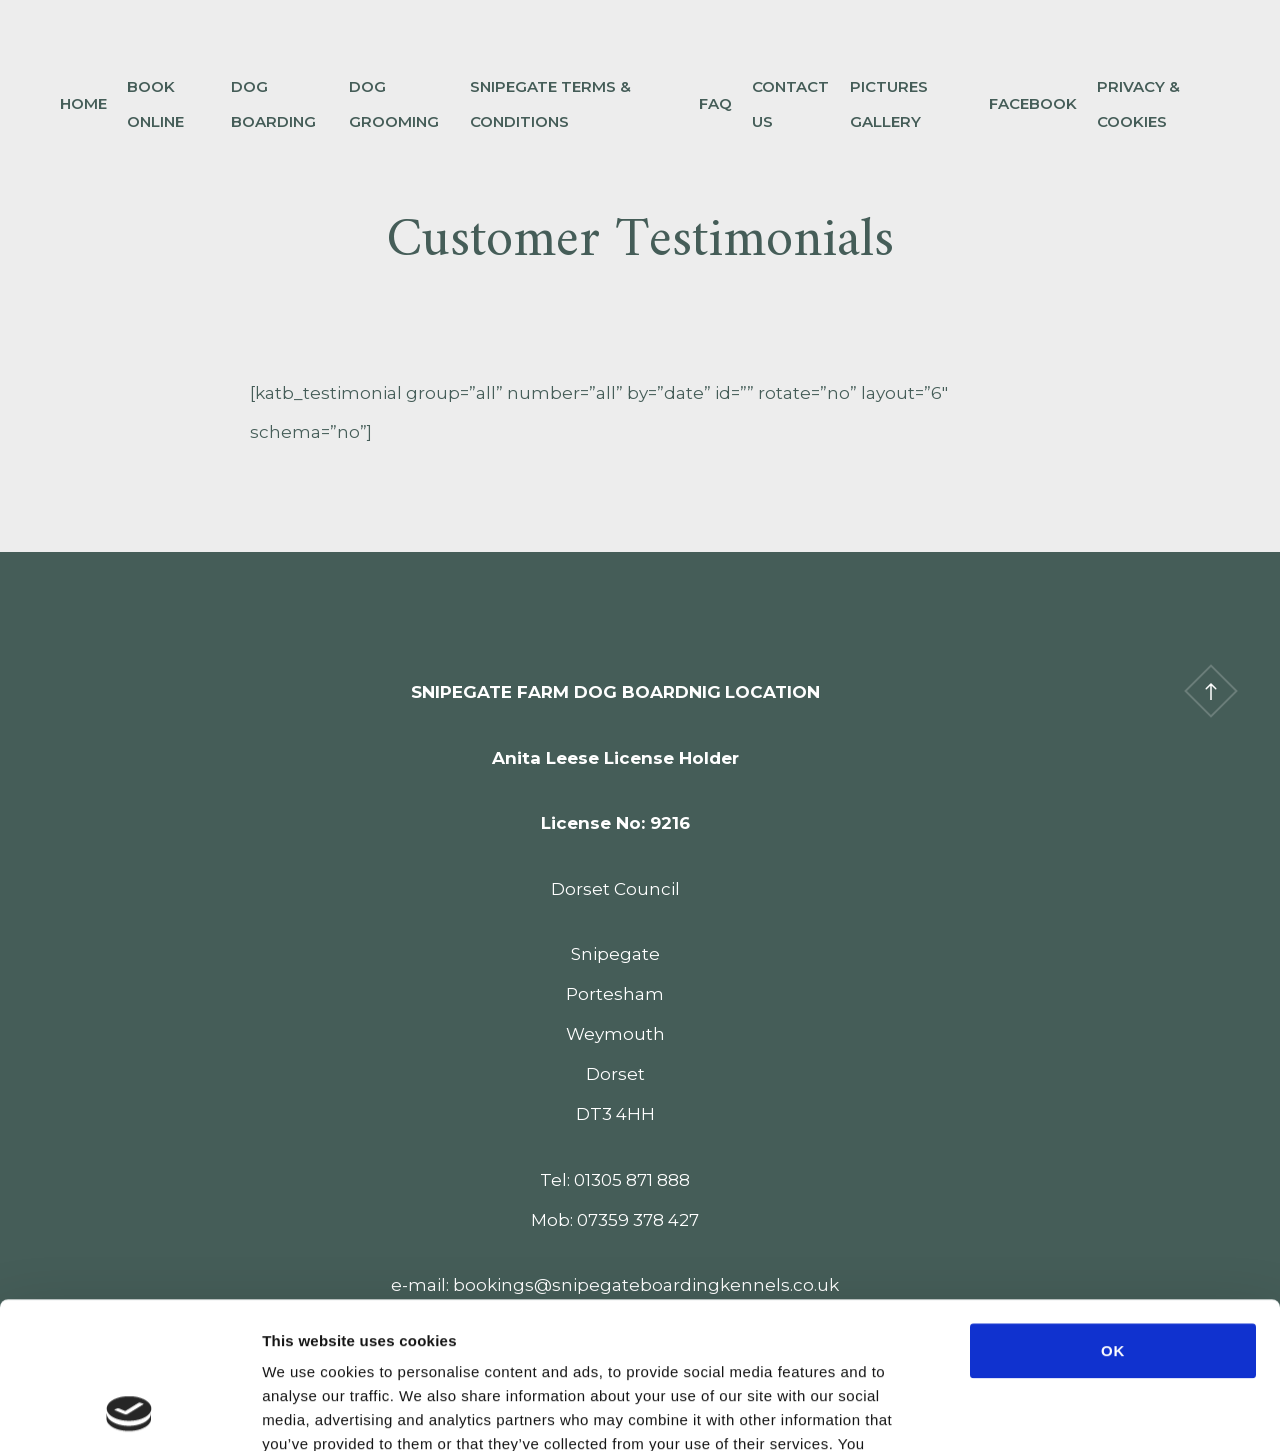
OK (1113, 1213)
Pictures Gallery (889, 104)
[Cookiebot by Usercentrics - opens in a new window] (129, 1412)
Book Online (155, 104)
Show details (1056, 1411)
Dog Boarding (273, 104)
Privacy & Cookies (1138, 104)
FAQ (715, 103)
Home (83, 103)
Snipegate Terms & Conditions (550, 104)
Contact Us (790, 104)
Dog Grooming (394, 104)
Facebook (1033, 103)
